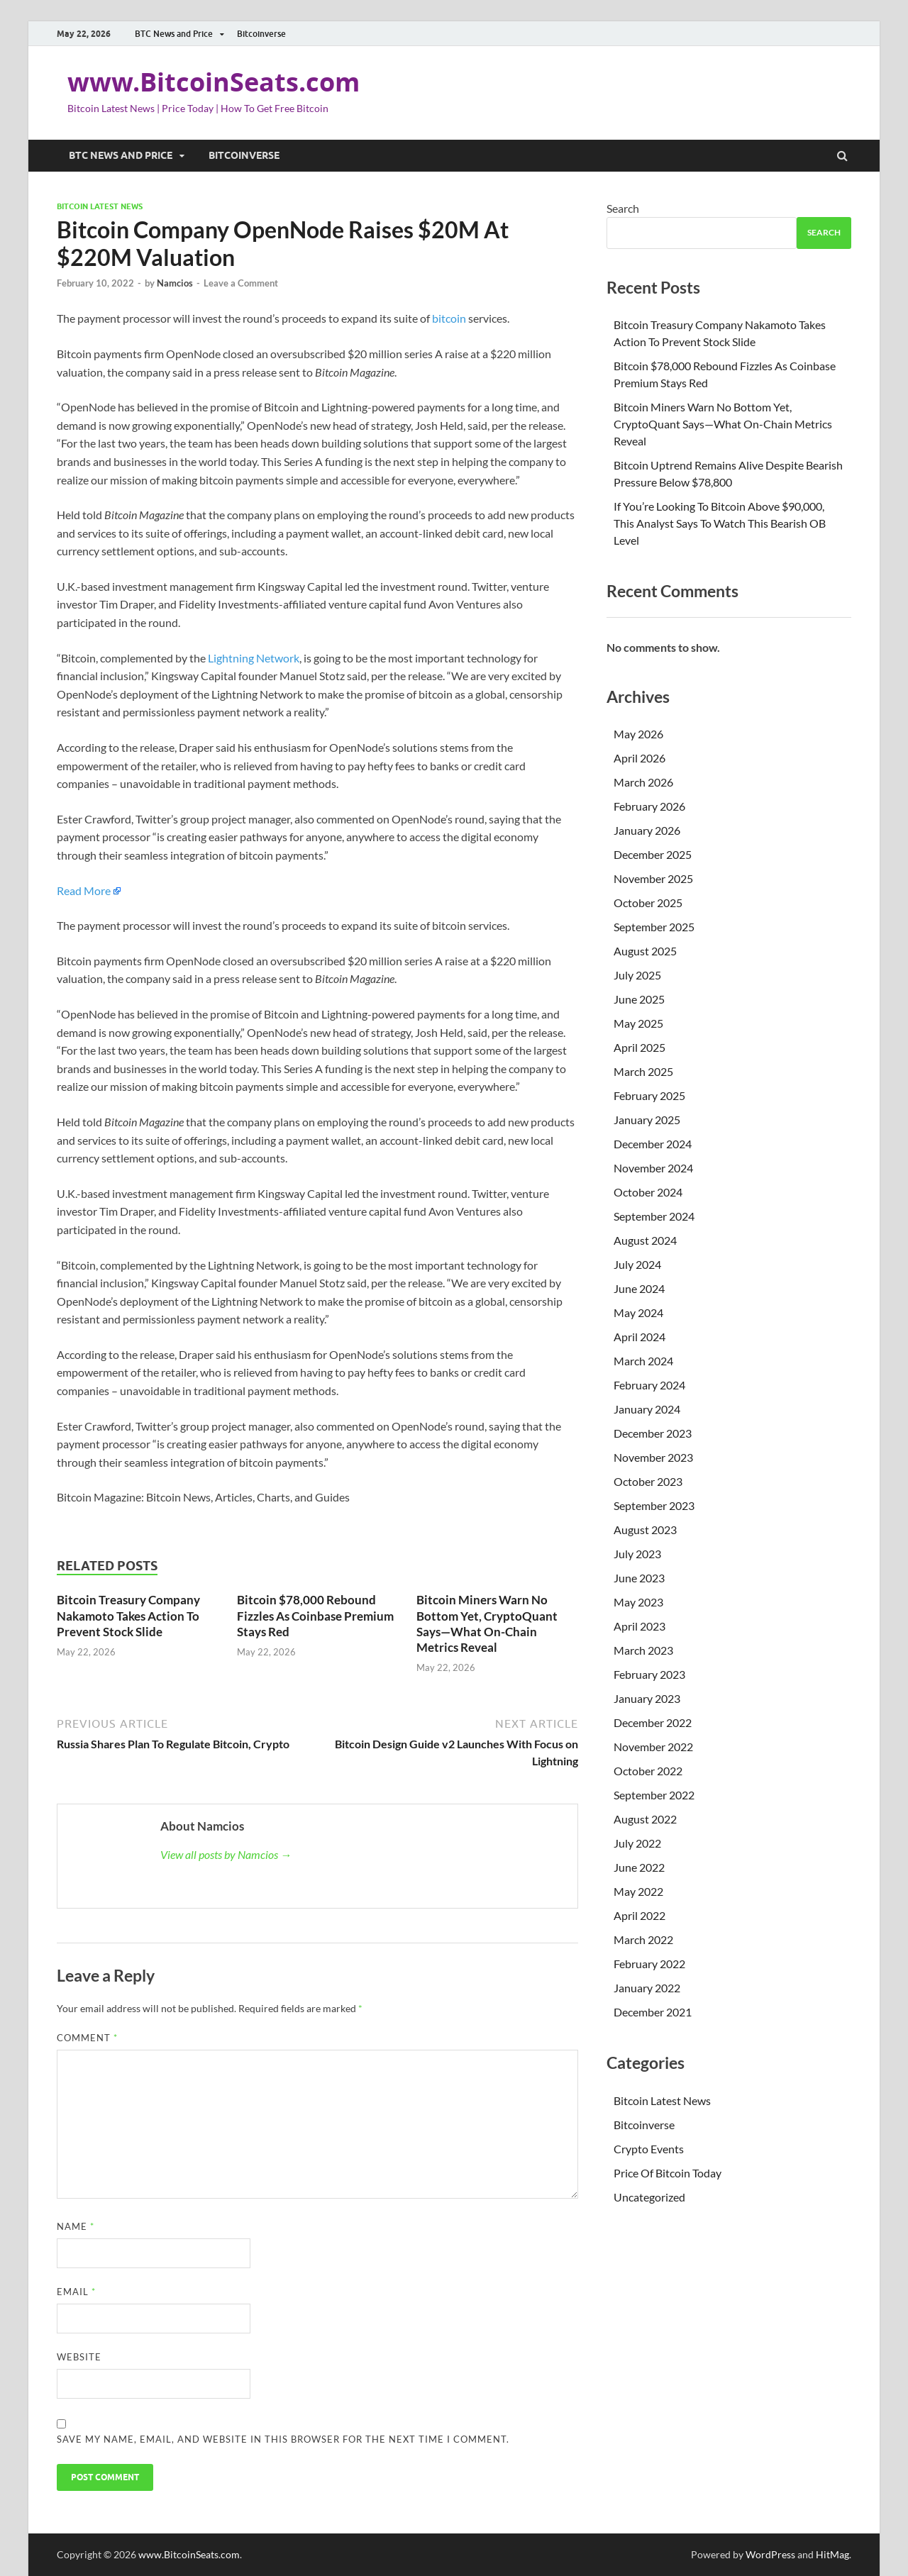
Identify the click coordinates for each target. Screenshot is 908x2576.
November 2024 (653, 1168)
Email (76, 2291)
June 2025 (639, 999)
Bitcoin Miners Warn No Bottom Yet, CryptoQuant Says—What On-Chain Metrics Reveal (487, 1623)
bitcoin (449, 318)
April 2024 (639, 1336)
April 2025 (639, 1047)
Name (75, 2226)
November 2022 (653, 1746)
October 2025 (648, 902)
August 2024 (645, 1240)
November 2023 (653, 1457)
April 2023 (639, 1626)
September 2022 (654, 1794)
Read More (84, 890)
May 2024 (638, 1312)
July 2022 (637, 1843)
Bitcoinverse (261, 33)
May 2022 (638, 1891)
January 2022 (647, 1987)
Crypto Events (649, 2148)
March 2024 (643, 1360)
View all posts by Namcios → (226, 1854)
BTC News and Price (174, 33)
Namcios (175, 283)
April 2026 (639, 758)
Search (623, 208)
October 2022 (648, 1770)
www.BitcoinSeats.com (213, 82)
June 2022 (639, 1867)
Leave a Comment (241, 283)
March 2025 (643, 1071)
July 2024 (637, 1264)
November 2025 (653, 878)
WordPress (770, 2554)
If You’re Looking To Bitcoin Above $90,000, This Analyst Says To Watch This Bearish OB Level (720, 523)
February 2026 (649, 806)
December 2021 (653, 2012)
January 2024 (647, 1409)
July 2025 (637, 975)
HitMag (832, 2554)
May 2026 (638, 733)
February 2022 (649, 1963)
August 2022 (645, 1819)
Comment (87, 2037)
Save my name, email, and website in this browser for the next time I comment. (283, 2439)
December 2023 (653, 1433)
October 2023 (648, 1481)
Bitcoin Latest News (100, 206)
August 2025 (645, 950)
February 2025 (649, 1095)
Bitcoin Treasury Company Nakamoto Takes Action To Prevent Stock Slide (128, 1615)
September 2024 (654, 1216)
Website (79, 2357)
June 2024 (639, 1288)
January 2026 (647, 830)
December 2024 (653, 1143)
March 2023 (643, 1650)
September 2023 (654, 1505)
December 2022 (653, 1722)
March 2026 (643, 782)
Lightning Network (253, 658)
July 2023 (637, 1553)
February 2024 (649, 1385)
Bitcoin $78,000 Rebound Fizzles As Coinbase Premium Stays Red (315, 1615)
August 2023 (645, 1529)
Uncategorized (649, 2197)
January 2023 (647, 1698)
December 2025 (653, 854)
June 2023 (639, 1577)
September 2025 (654, 926)
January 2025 (647, 1119)
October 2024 (648, 1192)
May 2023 (638, 1602)
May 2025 (638, 1023)
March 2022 (643, 1939)
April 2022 (639, 1915)
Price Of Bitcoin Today (667, 2173)
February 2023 (649, 1674)
